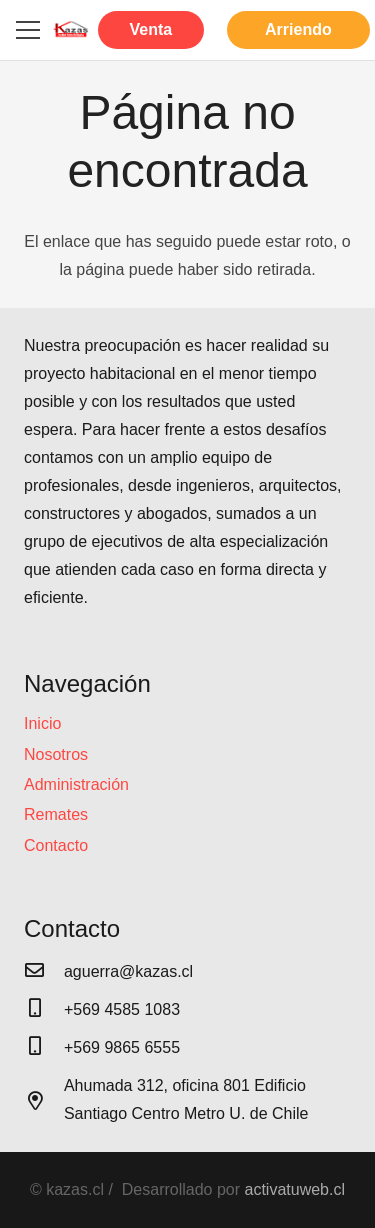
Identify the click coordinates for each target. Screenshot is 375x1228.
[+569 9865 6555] (44, 1048)
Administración (76, 784)
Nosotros (56, 754)
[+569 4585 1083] (44, 1010)
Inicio (42, 723)
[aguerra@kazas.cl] (44, 972)
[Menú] (28, 30)
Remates (56, 814)
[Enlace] (71, 30)
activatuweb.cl (295, 1189)
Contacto (56, 845)
